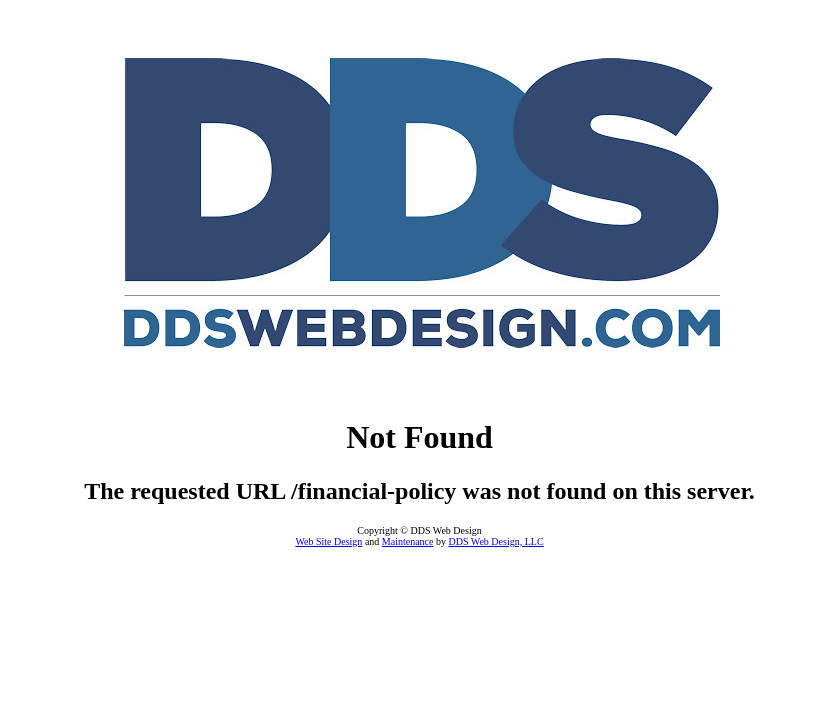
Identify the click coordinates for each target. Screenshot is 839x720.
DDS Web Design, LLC (495, 541)
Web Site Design (328, 541)
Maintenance (408, 541)
